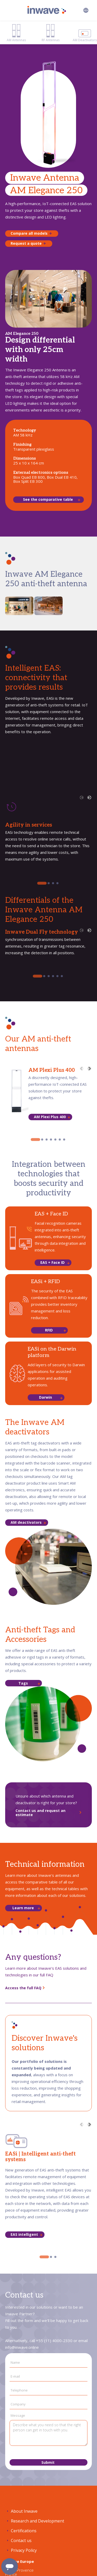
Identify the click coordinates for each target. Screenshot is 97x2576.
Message (18, 2415)
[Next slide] (89, 798)
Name (15, 2362)
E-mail (15, 2376)
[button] (86, 10)
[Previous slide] (82, 798)
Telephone (19, 2390)
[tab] (42, 883)
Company (18, 2404)
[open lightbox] (19, 606)
